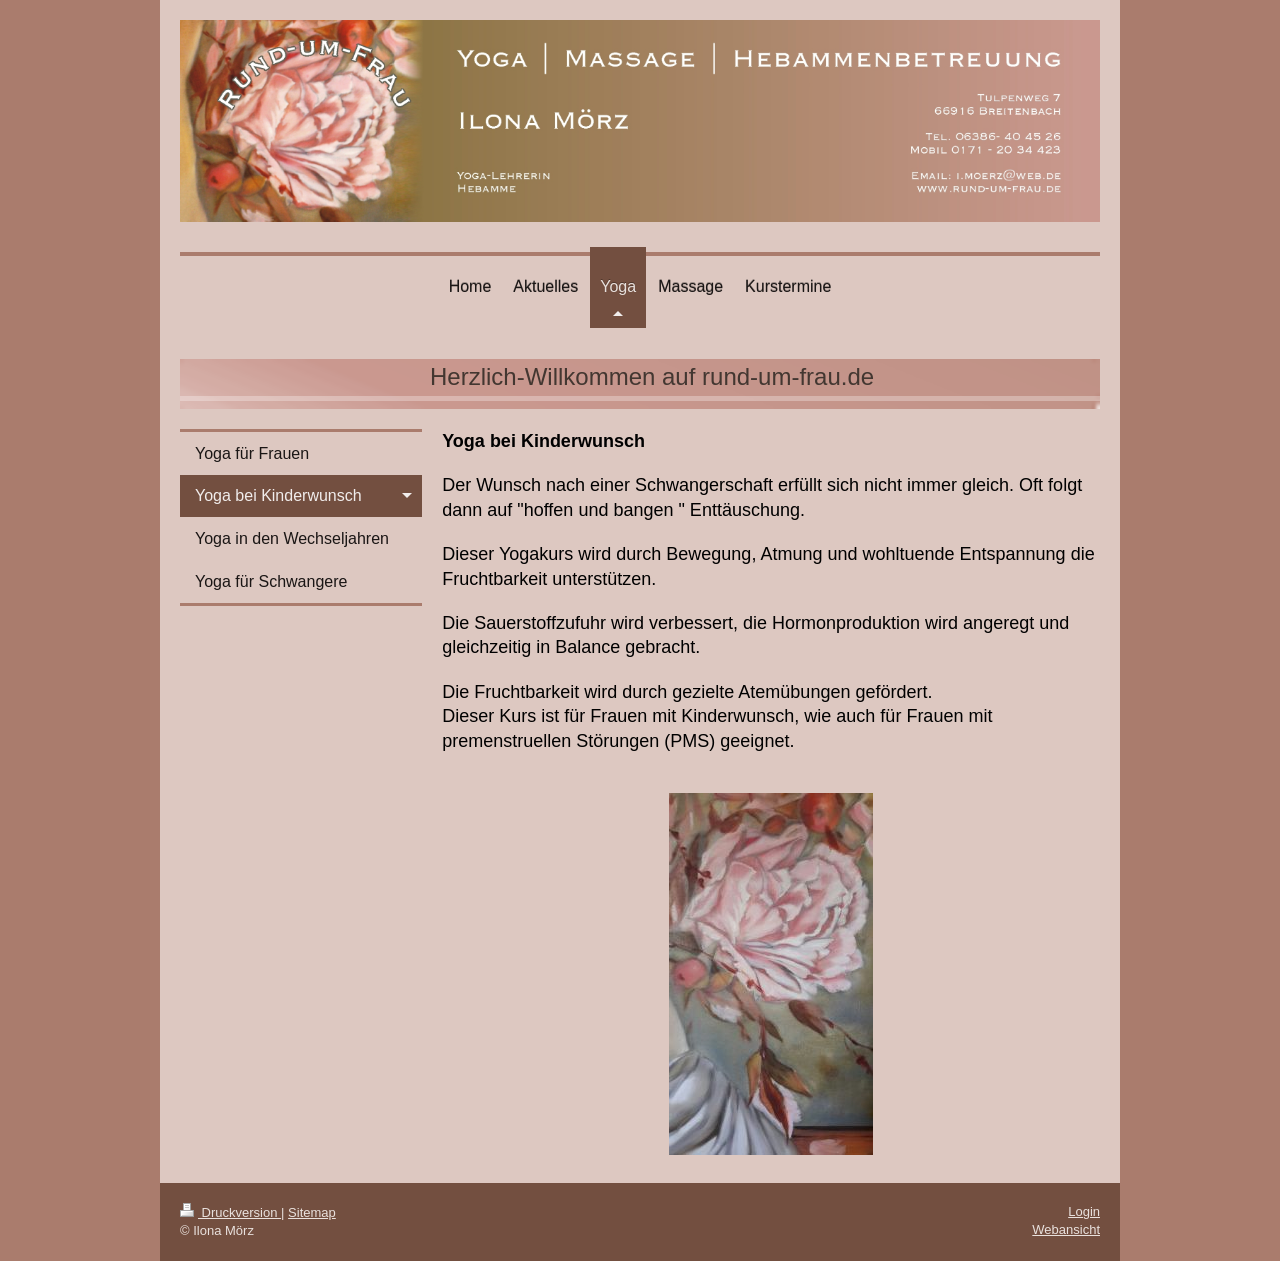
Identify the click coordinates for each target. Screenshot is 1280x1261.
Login (1084, 1211)
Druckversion (230, 1212)
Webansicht (1066, 1229)
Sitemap (312, 1212)
